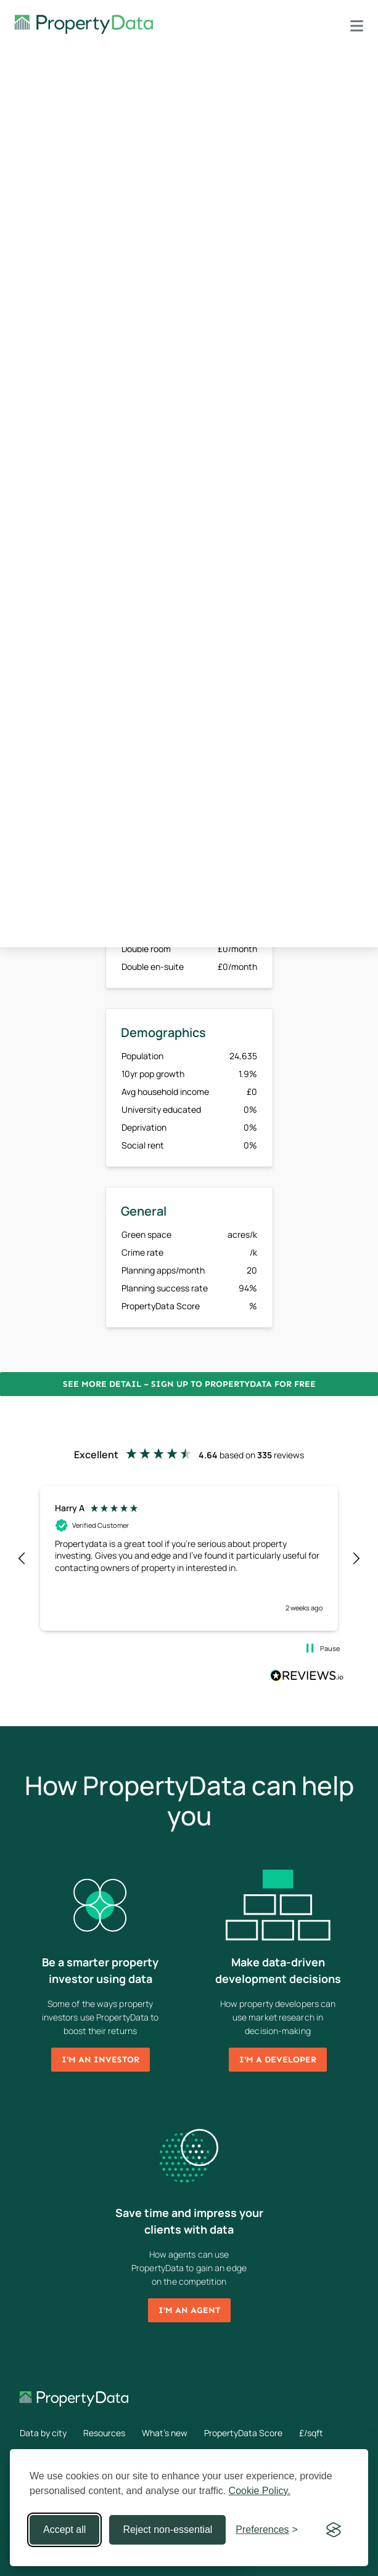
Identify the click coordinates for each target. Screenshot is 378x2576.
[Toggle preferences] (267, 2529)
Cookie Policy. (259, 2490)
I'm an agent (189, 2310)
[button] (22, 1558)
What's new (164, 2433)
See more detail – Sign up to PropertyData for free (189, 1384)
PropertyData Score (243, 2433)
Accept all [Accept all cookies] (64, 2529)
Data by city (43, 2433)
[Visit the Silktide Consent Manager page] (333, 2530)
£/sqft (311, 2433)
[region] (189, 1558)
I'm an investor (100, 2059)
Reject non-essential (167, 2529)
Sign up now (103, 746)
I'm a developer (277, 2059)
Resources (104, 2433)
